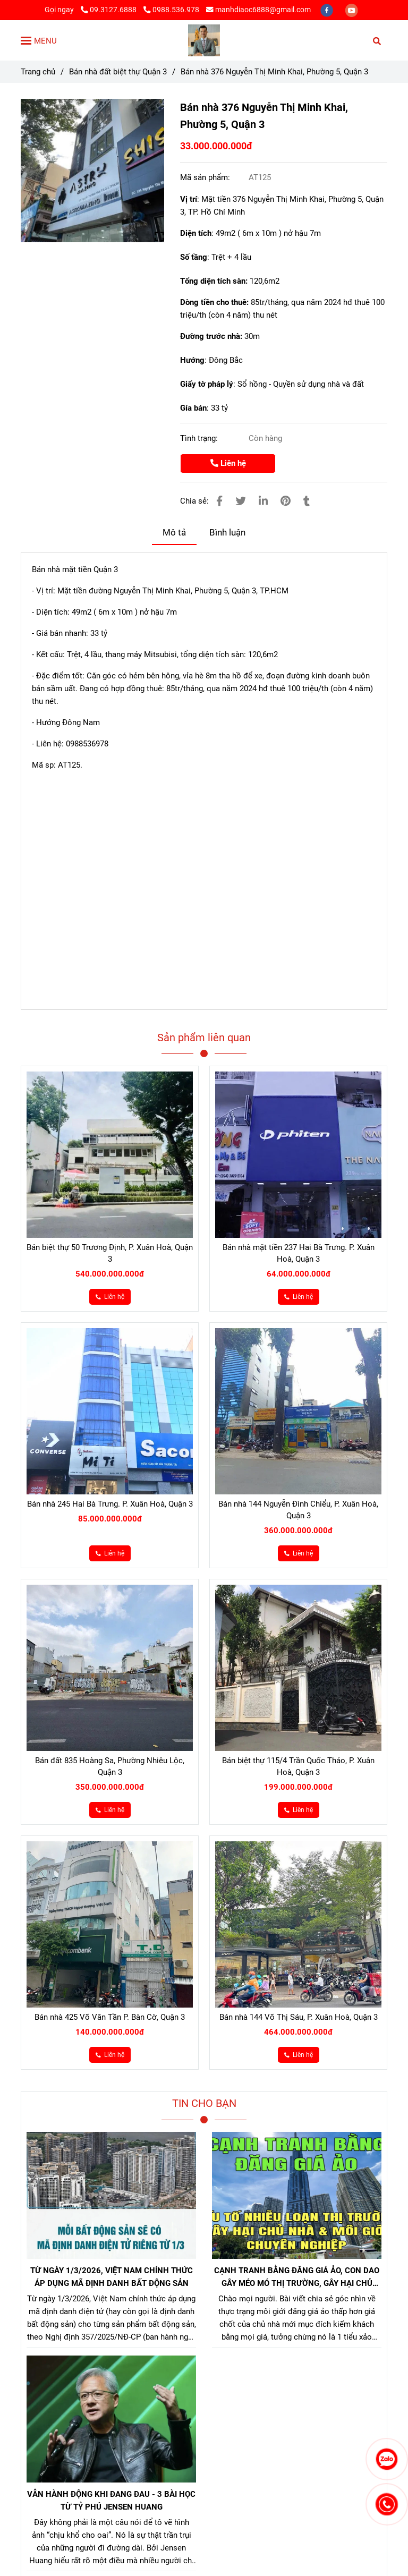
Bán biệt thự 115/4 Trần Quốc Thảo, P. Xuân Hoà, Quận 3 (298, 1766)
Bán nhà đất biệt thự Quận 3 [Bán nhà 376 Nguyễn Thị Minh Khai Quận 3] (118, 71)
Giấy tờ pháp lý (206, 384)
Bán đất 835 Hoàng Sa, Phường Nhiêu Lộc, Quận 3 (109, 1766)
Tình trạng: (200, 438)
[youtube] (351, 9)
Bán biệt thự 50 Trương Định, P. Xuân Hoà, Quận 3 (110, 1253)
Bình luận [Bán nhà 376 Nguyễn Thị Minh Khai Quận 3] (227, 533)
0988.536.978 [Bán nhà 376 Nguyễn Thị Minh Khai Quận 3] (171, 9)
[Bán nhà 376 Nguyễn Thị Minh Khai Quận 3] (92, 170)
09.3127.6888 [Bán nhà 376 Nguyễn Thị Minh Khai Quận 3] (109, 9)
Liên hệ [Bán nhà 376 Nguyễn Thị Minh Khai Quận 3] (228, 463)
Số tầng (193, 257)
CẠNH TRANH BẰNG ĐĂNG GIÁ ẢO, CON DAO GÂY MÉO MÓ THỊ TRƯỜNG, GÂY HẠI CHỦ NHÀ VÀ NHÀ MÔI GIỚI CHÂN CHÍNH (296, 2278)
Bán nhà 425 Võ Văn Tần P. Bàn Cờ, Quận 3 (110, 2017)
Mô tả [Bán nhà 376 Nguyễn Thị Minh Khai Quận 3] (174, 533)
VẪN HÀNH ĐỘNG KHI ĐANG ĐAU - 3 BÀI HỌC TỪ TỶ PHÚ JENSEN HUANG (111, 2500)
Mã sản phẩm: (206, 177)
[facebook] (327, 9)
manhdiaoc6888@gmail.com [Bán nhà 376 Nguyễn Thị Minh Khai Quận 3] (258, 9)
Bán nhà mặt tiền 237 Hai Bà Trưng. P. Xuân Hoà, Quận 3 (299, 1253)
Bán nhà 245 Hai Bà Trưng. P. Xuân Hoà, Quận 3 (110, 1504)
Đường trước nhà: (212, 336)
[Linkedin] (263, 501)
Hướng (192, 360)
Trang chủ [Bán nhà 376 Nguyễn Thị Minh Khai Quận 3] (38, 71)
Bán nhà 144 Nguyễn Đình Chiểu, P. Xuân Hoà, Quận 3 (298, 1509)
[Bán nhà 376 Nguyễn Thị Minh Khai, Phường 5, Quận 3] (204, 40)
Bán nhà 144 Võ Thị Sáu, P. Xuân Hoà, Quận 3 (298, 2017)
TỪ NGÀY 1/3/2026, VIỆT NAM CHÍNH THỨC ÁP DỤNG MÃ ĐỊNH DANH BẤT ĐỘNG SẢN (111, 2277)
